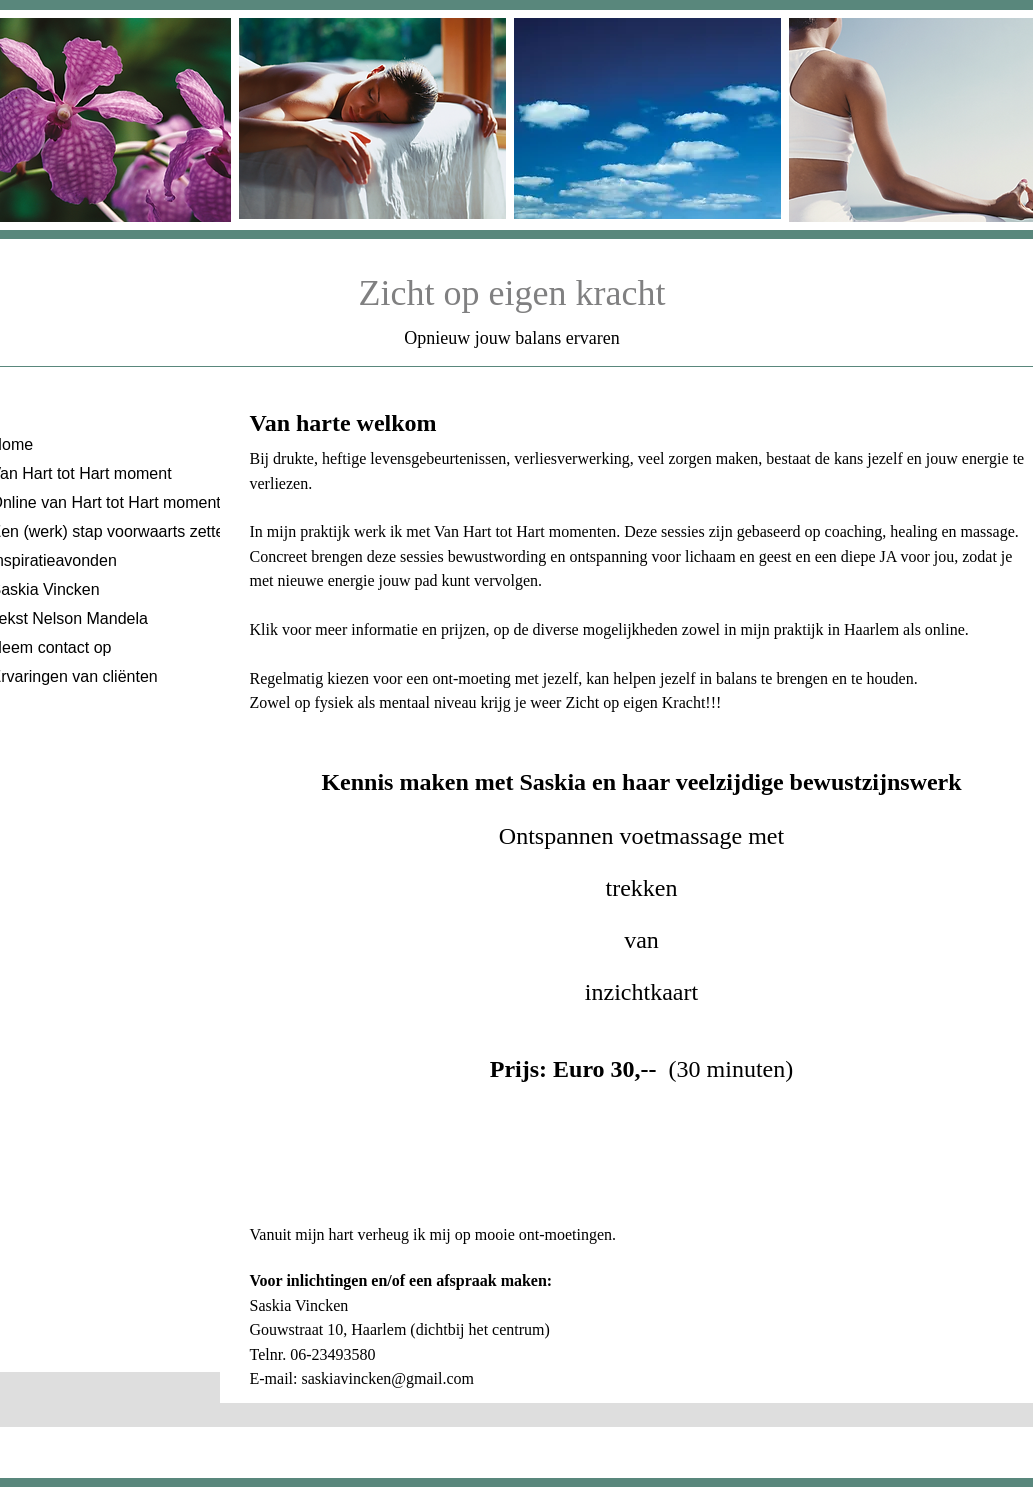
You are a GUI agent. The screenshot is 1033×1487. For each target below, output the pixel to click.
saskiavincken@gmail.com (387, 1378)
